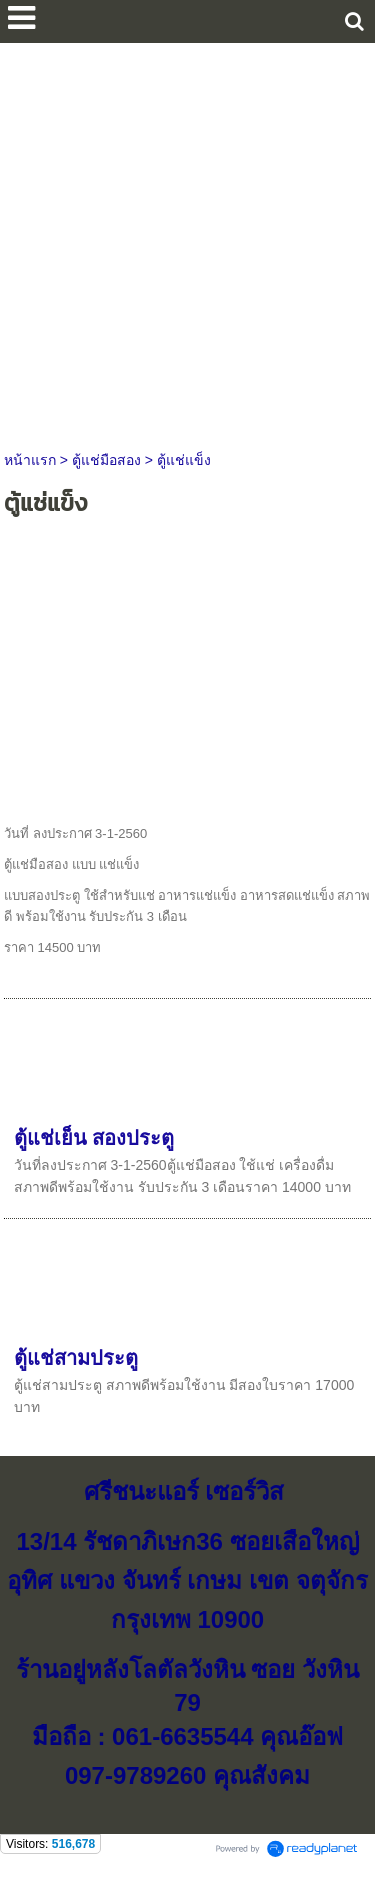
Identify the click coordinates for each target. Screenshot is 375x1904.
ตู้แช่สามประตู (76, 1358)
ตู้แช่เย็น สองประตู (94, 1138)
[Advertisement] (187, 241)
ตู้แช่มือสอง (106, 460)
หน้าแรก (30, 460)
